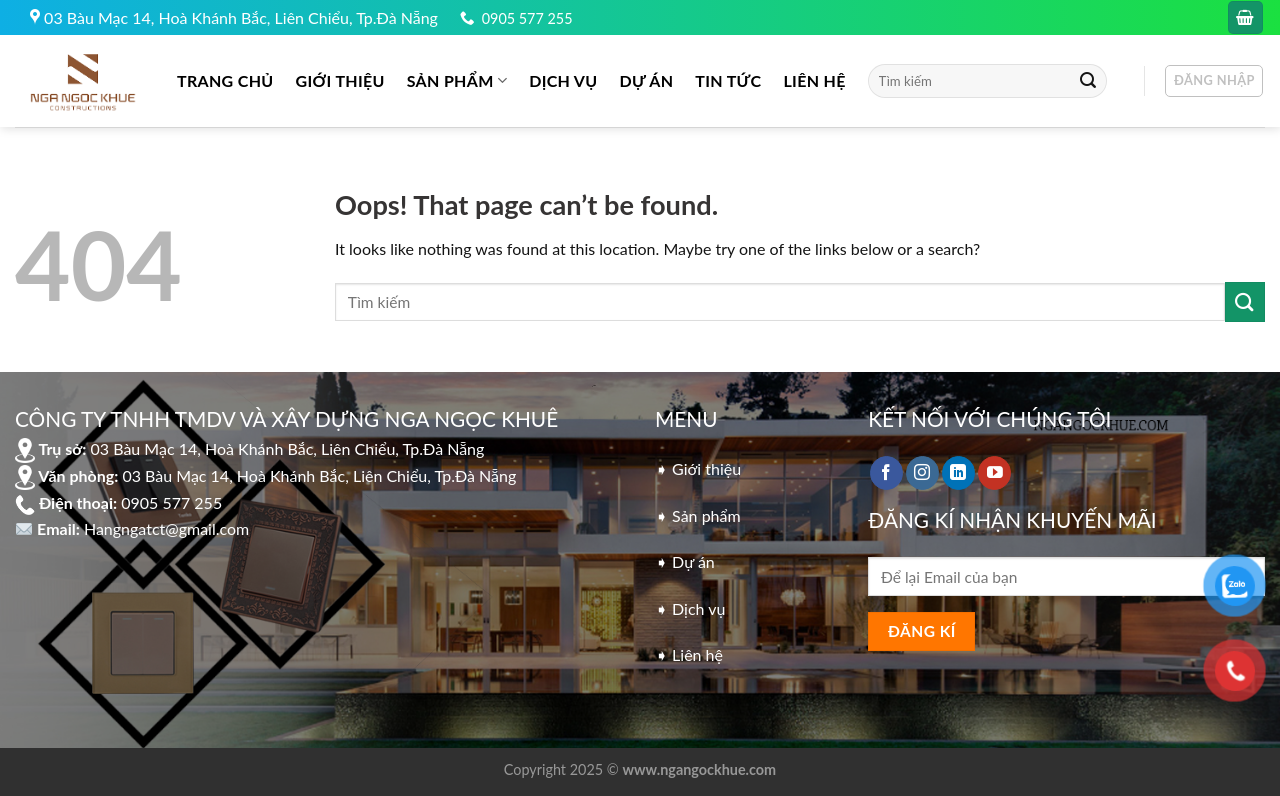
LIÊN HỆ (814, 80)
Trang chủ (225, 80)
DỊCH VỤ (563, 80)
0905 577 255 (527, 18)
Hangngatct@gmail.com (166, 528)
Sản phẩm (457, 81)
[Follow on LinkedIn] (958, 473)
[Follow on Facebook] (886, 473)
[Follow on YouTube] (994, 473)
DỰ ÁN (647, 80)
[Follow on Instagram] (922, 473)
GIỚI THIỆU (340, 80)
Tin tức (728, 80)
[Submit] (1088, 81)
